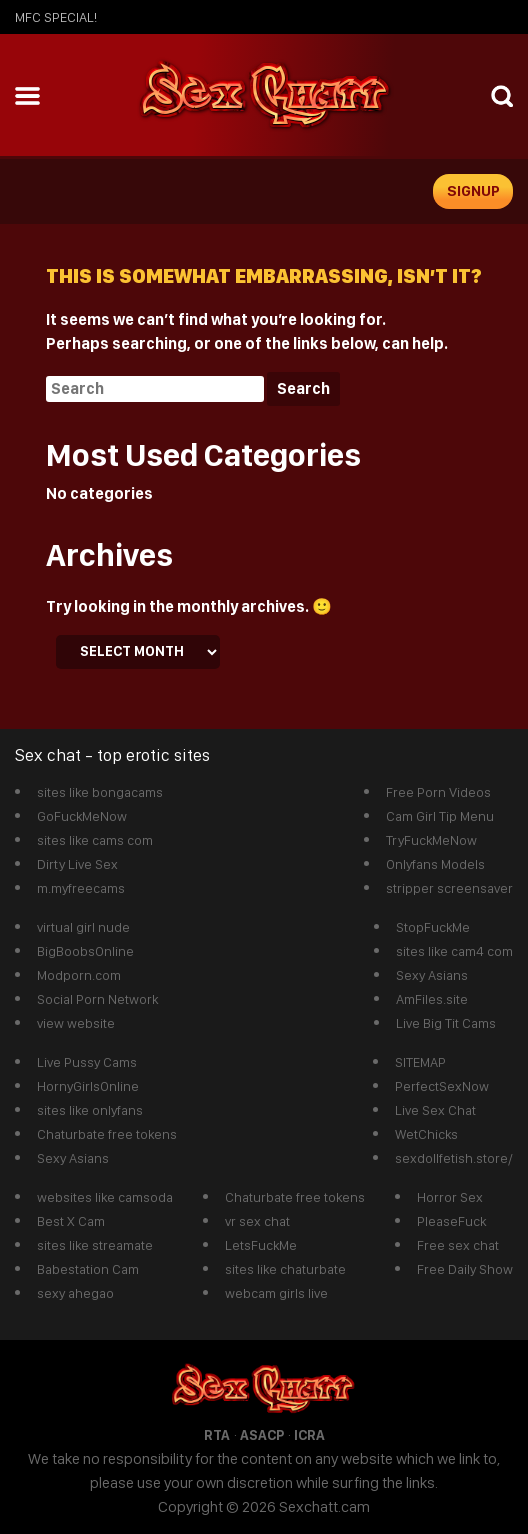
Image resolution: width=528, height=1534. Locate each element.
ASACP (262, 1435)
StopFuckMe (433, 927)
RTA (217, 1435)
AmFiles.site (432, 999)
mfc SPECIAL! (56, 17)
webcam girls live (276, 1293)
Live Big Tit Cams (446, 1023)
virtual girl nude (83, 927)
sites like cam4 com (454, 951)
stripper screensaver (449, 888)
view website (76, 1023)
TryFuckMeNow (431, 840)
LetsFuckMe (261, 1245)
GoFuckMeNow (82, 816)
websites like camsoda (105, 1197)
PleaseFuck (451, 1221)
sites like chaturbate (285, 1269)
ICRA (309, 1435)
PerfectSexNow (442, 1086)
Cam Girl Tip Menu (440, 816)
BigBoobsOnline (85, 951)
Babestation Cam (88, 1269)
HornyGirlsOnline (88, 1086)
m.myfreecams (81, 888)
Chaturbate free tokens (107, 1134)
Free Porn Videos (438, 792)
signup (473, 191)
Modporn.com (79, 975)
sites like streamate (95, 1245)
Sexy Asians (432, 975)
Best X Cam (71, 1221)
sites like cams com (95, 840)
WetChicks (426, 1134)
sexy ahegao (75, 1293)
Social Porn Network (97, 999)
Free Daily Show (465, 1269)
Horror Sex (450, 1197)
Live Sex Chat (435, 1110)
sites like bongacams (100, 792)
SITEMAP (420, 1062)
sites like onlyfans (90, 1110)
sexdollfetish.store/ (454, 1158)
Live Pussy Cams (87, 1062)
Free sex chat (458, 1245)
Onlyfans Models (435, 864)
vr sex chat (257, 1221)
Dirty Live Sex (77, 864)
